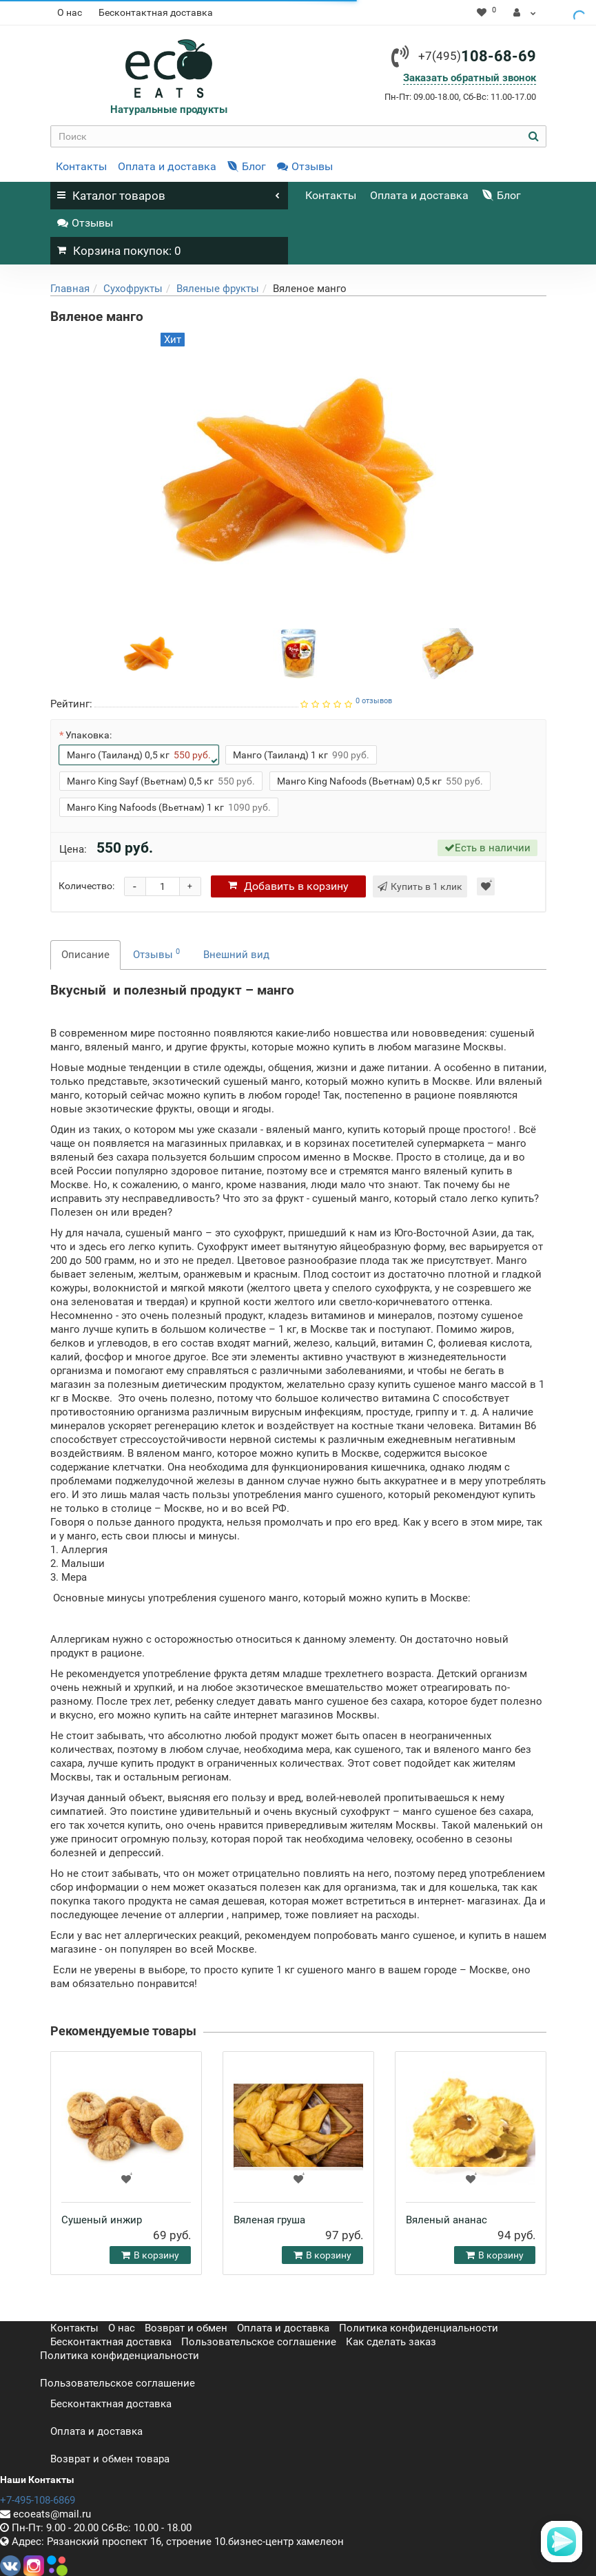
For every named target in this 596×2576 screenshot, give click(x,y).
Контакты (81, 166)
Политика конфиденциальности (418, 2328)
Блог (246, 166)
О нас (69, 12)
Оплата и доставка (167, 166)
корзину (288, 886)
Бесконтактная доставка (156, 12)
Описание (85, 954)
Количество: (86, 885)
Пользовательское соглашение (258, 2342)
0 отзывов (374, 700)
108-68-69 (477, 56)
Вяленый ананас (446, 2220)
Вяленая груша (269, 2220)
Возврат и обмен (186, 2328)
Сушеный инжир (101, 2220)
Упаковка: (88, 734)
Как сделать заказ (391, 2342)
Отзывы (305, 166)
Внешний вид (236, 954)
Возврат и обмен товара (109, 2459)
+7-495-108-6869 (37, 2500)
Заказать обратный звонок (469, 78)
